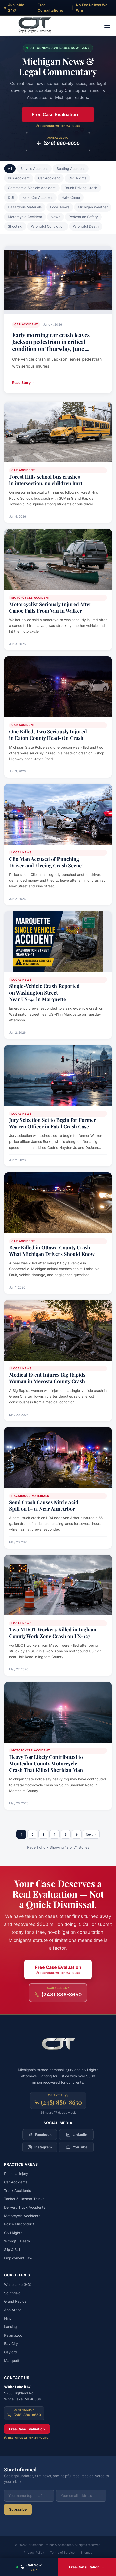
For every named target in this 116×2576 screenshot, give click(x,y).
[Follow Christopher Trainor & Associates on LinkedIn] (76, 2134)
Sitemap (86, 2552)
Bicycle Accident (34, 168)
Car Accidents (15, 2182)
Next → (91, 1834)
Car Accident (49, 178)
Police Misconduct (19, 2224)
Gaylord (10, 2352)
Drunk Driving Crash (80, 188)
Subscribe (18, 2509)
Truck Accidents (17, 2190)
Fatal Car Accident (37, 197)
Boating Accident (70, 168)
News (55, 217)
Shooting (15, 226)
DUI (11, 197)
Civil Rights (77, 178)
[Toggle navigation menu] (107, 25)
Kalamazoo (13, 2335)
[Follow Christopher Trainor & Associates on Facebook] (39, 2134)
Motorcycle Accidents (22, 2216)
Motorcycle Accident (25, 217)
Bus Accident (19, 178)
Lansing (10, 2326)
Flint (7, 2318)
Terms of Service (62, 2552)
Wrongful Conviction (47, 226)
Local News (59, 207)
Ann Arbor (12, 2310)
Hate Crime (71, 197)
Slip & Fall (12, 2249)
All (10, 168)
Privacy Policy (34, 2552)
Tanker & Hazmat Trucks (24, 2199)
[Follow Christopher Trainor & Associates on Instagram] (39, 2147)
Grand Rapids (15, 2301)
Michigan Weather (93, 207)
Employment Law (18, 2258)
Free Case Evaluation (27, 2429)
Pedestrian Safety (83, 217)
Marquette (12, 2360)
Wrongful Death (86, 226)
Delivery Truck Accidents (24, 2207)
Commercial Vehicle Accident (32, 188)
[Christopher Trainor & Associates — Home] (34, 25)
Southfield (12, 2293)
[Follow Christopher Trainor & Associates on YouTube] (76, 2147)
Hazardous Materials (25, 207)
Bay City (11, 2343)
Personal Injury (16, 2173)
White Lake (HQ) (17, 2284)
